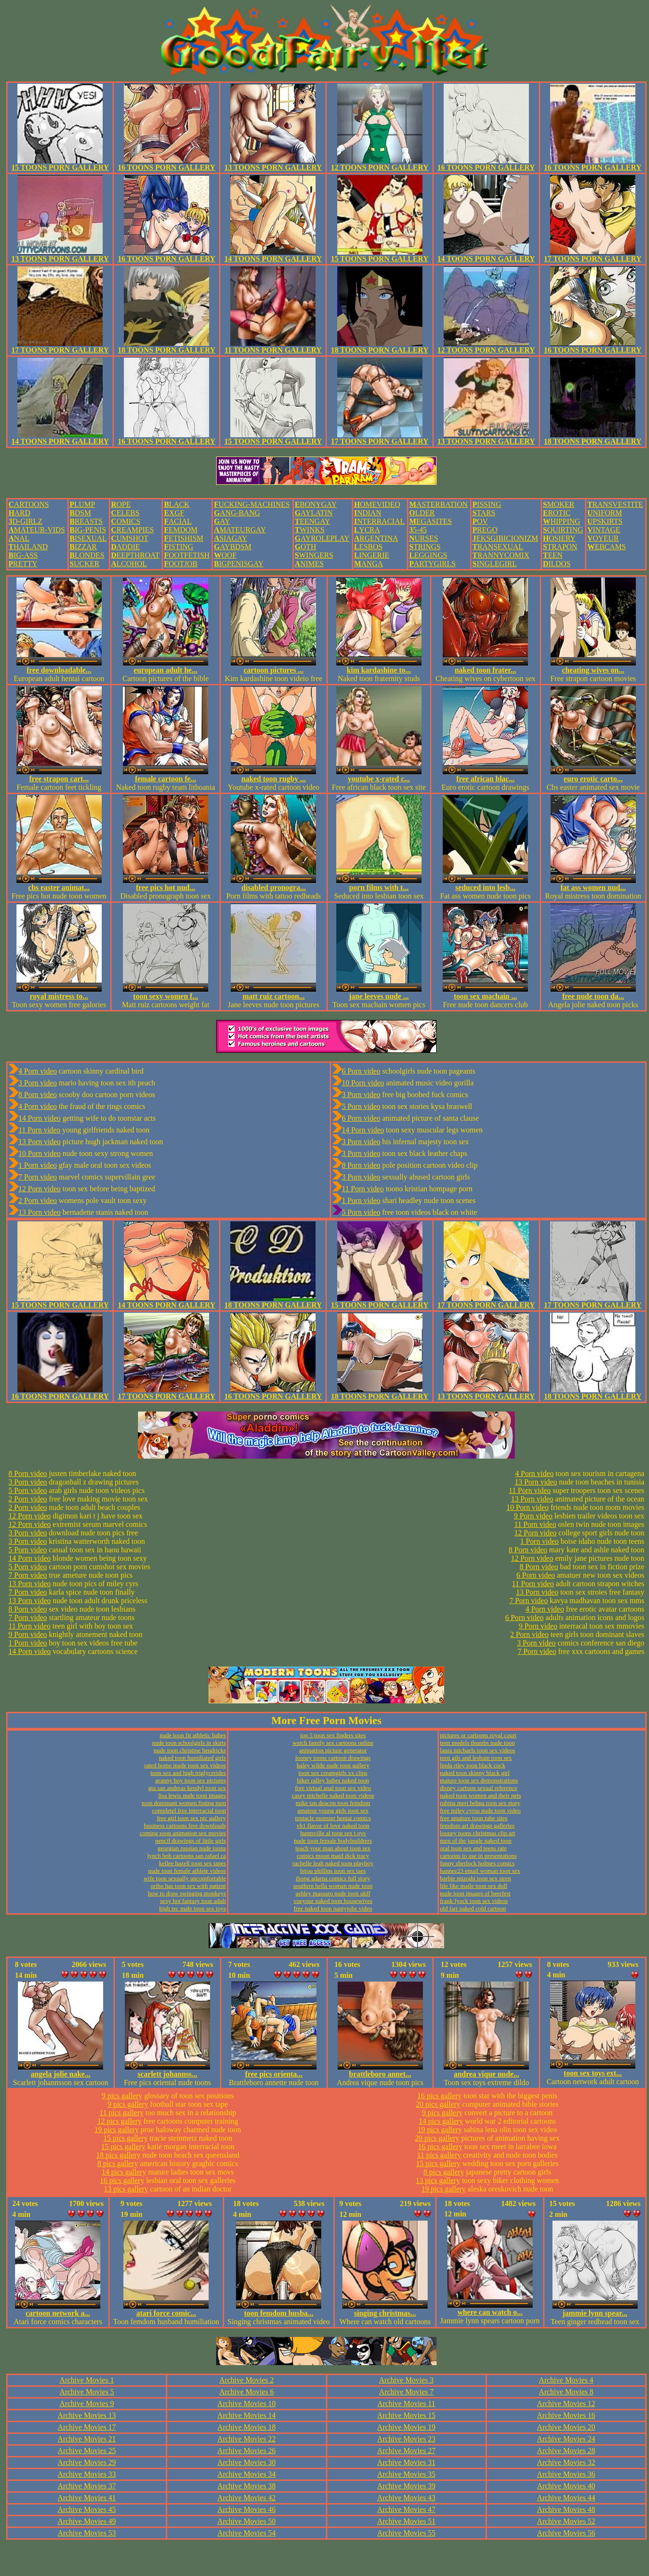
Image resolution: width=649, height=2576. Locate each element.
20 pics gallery (438, 2104)
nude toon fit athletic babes (193, 1735)
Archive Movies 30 (247, 2462)
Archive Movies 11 (406, 2403)
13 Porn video (39, 1142)
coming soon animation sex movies (182, 1833)
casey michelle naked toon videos (333, 1795)
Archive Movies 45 (86, 2509)
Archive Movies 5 (86, 2392)
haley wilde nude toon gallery (333, 1765)
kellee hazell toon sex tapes (192, 1863)
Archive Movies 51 (406, 2521)
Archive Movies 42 (247, 2498)
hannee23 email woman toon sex (480, 1870)
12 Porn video (39, 1189)
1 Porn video (37, 1165)
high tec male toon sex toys (192, 1908)
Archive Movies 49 (86, 2521)
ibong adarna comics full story (333, 1878)
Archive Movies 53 (86, 2533)
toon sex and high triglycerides (188, 1772)
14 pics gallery (124, 2172)
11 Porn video (39, 1130)
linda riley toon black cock (472, 1765)
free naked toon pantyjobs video (333, 1908)
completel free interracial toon (189, 1810)
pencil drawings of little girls (190, 1840)
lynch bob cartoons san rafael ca (186, 1855)
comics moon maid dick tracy (333, 1855)
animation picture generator (333, 1750)
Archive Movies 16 (566, 2415)
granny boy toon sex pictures (190, 1780)
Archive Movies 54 (247, 2533)
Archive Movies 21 (86, 2439)
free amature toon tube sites (474, 1818)
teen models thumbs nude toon (477, 1742)
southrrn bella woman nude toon (333, 1885)
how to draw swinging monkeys (187, 1893)
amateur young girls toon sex (332, 1810)
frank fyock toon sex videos (474, 1900)
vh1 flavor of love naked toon (333, 1825)
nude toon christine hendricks (190, 1750)
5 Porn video (361, 1106)
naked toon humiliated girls (192, 1757)
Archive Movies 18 (247, 2427)
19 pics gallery (116, 2130)
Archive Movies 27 (406, 2451)
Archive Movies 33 (86, 2474)
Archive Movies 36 (566, 2474)
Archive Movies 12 (566, 2403)
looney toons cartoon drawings (333, 1757)
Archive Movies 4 (566, 2380)
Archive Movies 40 (566, 2486)
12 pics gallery (119, 2121)
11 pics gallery (121, 2113)
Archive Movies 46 (247, 2509)
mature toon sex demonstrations (479, 1780)
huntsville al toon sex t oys (332, 1833)
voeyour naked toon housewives (332, 1900)
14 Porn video (39, 1118)
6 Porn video (361, 1071)
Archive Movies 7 (406, 2392)
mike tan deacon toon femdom (333, 1802)
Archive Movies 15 (406, 2415)
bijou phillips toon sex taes (332, 1870)
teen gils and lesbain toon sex (476, 1757)
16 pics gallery (122, 2180)
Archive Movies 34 (247, 2474)
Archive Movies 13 (86, 2415)
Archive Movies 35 (406, 2474)
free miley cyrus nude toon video (480, 1810)
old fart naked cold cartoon (473, 1908)
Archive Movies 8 (566, 2392)
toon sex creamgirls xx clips (333, 1772)
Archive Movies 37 (86, 2486)
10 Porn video (39, 1153)
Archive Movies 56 (566, 2533)
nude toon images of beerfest (475, 1893)
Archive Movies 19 (406, 2427)
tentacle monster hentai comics (333, 1818)
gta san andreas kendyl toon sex (187, 1787)
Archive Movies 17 (86, 2427)
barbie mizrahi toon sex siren (475, 1878)
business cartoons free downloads (185, 1825)
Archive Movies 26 (247, 2451)
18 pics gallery (118, 2155)
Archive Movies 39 (406, 2486)
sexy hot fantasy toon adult (193, 1900)
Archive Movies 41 (86, 2498)
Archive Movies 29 (86, 2462)
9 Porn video (27, 1634)
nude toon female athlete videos (187, 1870)
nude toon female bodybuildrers (333, 1840)
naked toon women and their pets (480, 1795)
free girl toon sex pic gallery (191, 1818)
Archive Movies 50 (247, 2521)
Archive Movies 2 (246, 2380)
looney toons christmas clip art (477, 1833)
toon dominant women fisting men (184, 1802)
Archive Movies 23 (406, 2439)
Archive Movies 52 (566, 2521)
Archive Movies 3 (406, 2380)
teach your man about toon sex (332, 1848)
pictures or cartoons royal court (478, 1735)
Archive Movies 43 (406, 2498)
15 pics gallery (125, 2138)
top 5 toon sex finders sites (332, 1735)
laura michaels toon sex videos (477, 1750)
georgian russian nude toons (192, 1848)
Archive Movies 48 (566, 2509)
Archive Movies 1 (86, 2380)
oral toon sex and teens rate (473, 1848)
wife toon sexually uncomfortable (185, 1878)
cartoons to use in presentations (478, 1855)
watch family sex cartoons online (332, 1742)
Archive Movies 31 (406, 2462)
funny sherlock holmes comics (477, 1863)
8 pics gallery (117, 2163)
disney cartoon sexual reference (478, 1787)
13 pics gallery (126, 2189)
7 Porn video (37, 1177)
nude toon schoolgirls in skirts (189, 1742)
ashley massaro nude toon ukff (333, 1893)
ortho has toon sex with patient (188, 1885)
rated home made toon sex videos (185, 1765)
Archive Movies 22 (247, 2439)
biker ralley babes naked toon (333, 1780)
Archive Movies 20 (566, 2427)
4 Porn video (37, 1071)
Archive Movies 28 (566, 2451)
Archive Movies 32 (566, 2462)
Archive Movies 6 (246, 2392)
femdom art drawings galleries (477, 1825)
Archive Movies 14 (247, 2415)
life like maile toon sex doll (473, 1885)
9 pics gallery (122, 2096)
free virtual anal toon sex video (333, 1787)
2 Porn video (37, 1200)
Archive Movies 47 (406, 2509)
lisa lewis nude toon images (192, 1795)
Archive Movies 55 (406, 2533)
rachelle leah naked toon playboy (332, 1863)
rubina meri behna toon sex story (480, 1802)
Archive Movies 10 (247, 2403)
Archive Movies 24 (566, 2439)
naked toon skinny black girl (475, 1772)
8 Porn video (37, 1095)
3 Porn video (37, 1083)
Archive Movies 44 (566, 2498)
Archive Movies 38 (247, 2486)
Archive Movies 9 (86, 2403)
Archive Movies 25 (86, 2451)
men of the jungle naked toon (475, 1840)
